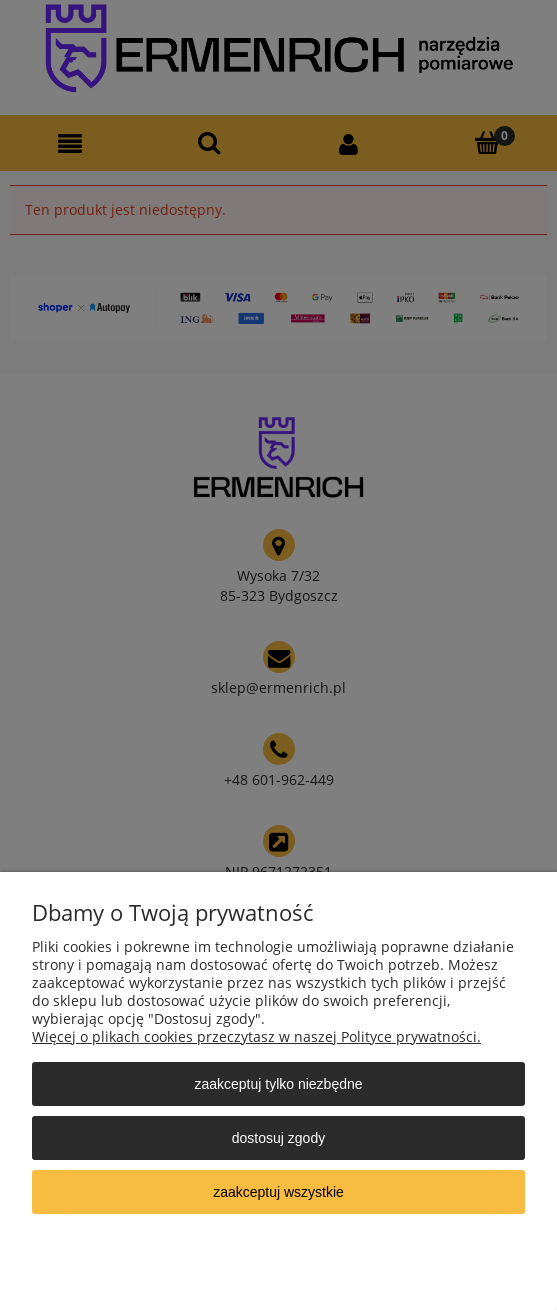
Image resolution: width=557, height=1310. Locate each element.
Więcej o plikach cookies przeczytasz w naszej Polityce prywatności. (256, 1036)
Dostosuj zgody (278, 1138)
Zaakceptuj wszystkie (278, 1192)
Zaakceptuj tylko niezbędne (278, 1084)
